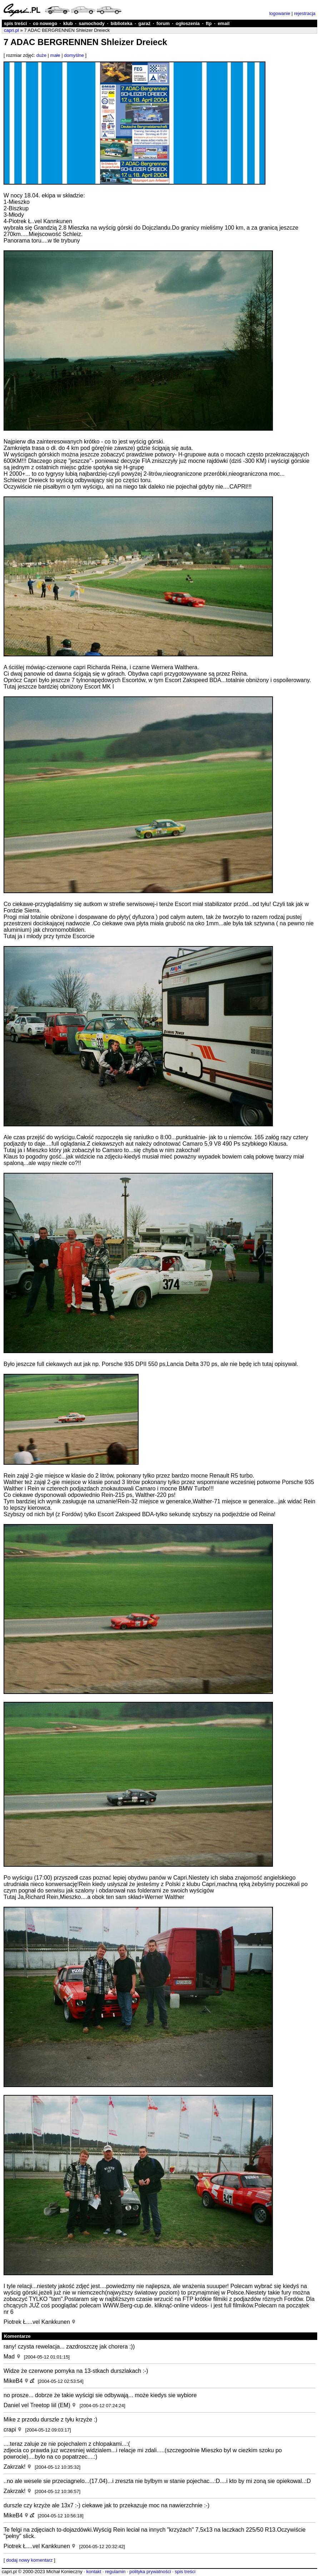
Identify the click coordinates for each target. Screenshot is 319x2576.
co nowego (45, 23)
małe (55, 55)
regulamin (115, 2571)
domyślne (74, 55)
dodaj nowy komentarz (29, 2560)
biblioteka (122, 23)
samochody (92, 23)
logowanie (279, 13)
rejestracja (304, 13)
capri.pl (11, 30)
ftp (209, 23)
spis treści (15, 23)
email (223, 23)
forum (163, 23)
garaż (144, 23)
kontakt (93, 2571)
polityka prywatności (150, 2571)
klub (68, 23)
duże (41, 55)
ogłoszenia (188, 23)
